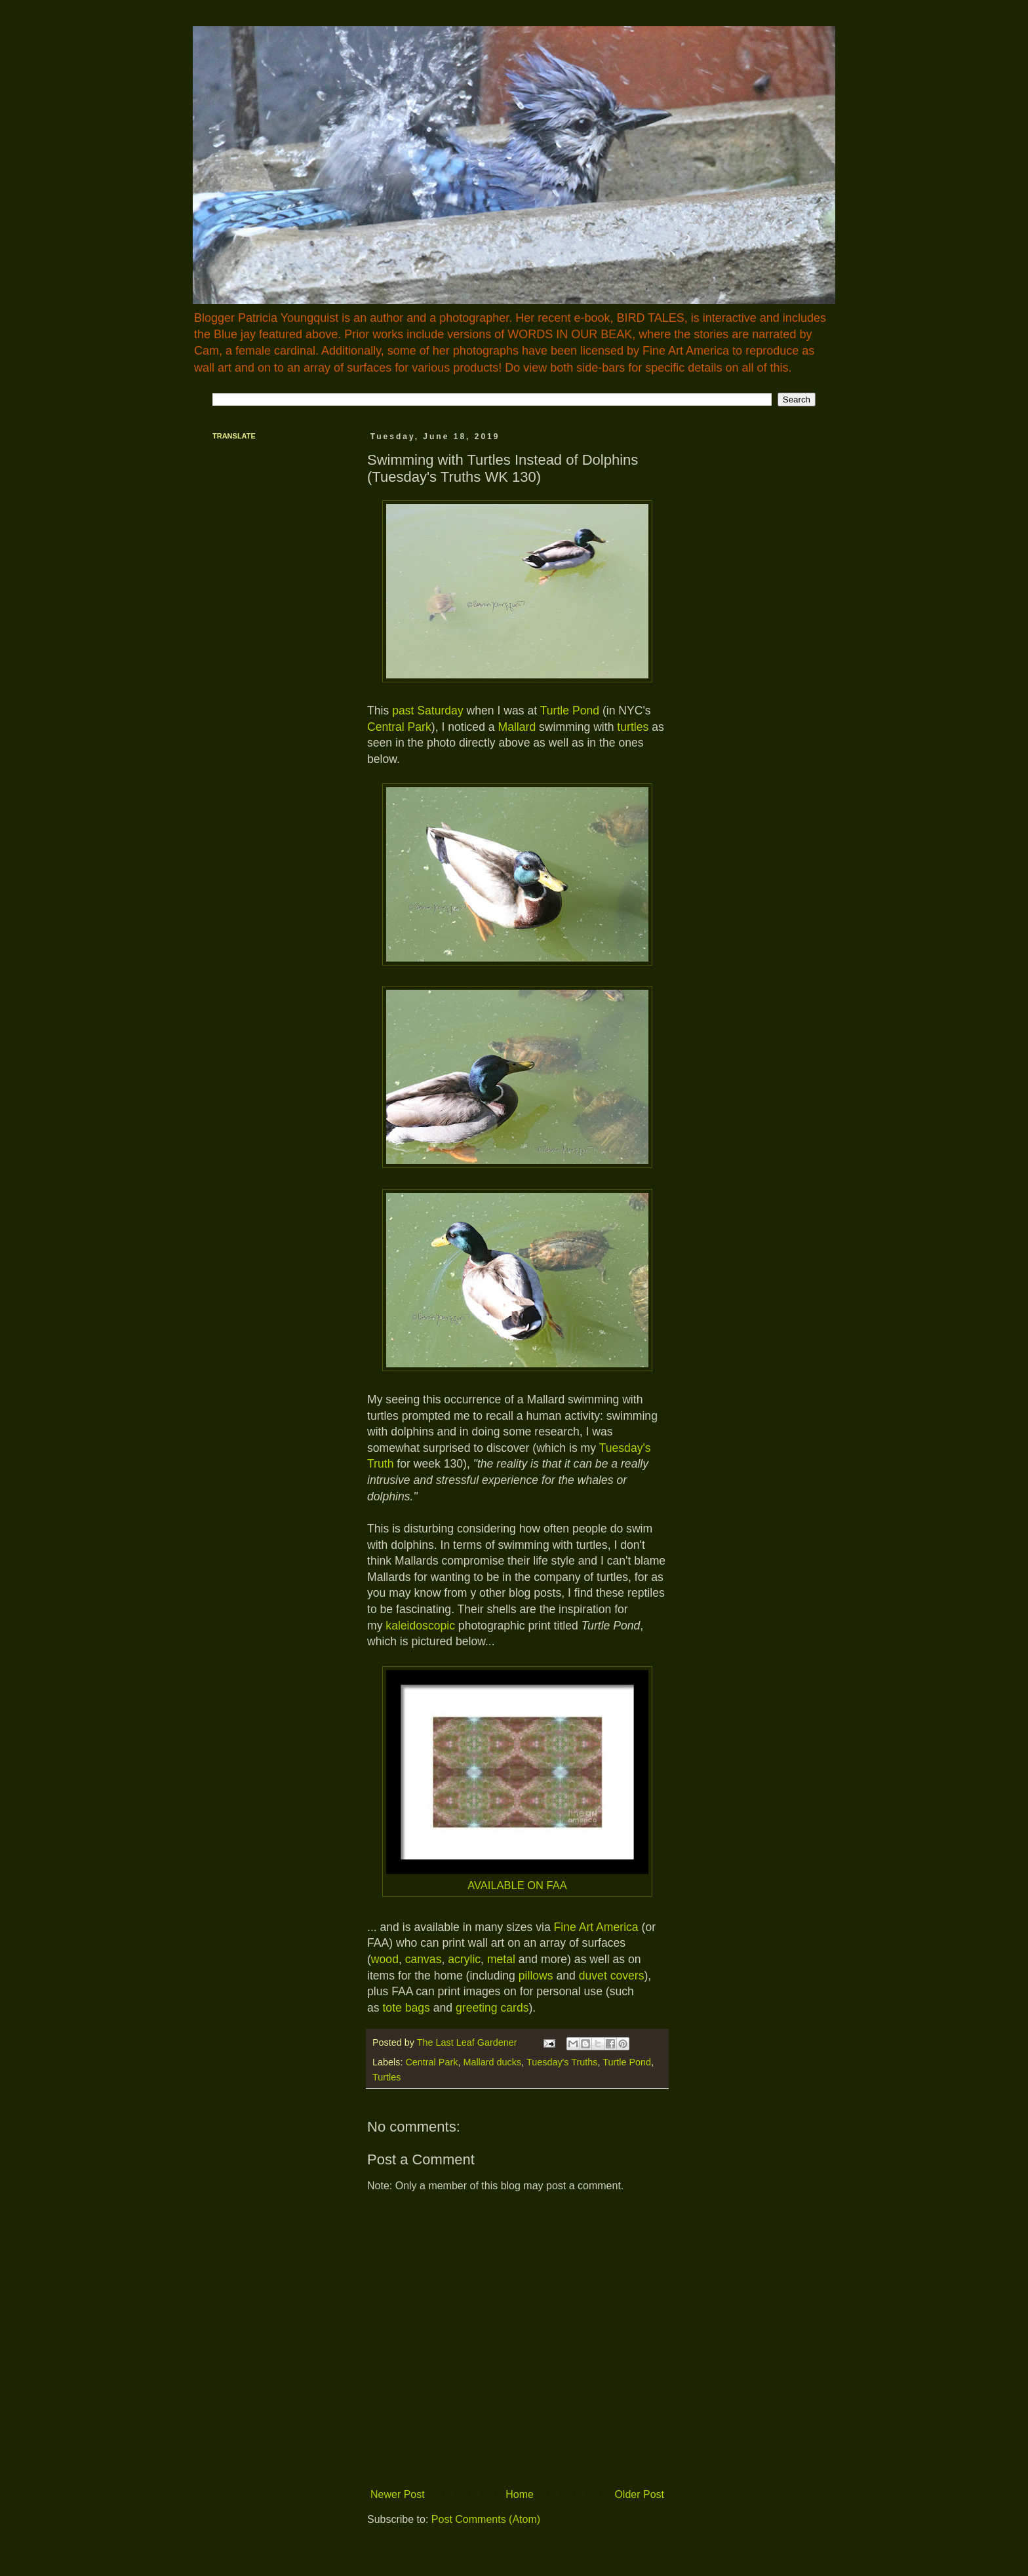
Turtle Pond (569, 710)
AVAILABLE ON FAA (516, 1885)
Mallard (517, 726)
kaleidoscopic (420, 1625)
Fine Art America (596, 1927)
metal (501, 1959)
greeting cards (492, 2007)
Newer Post (397, 2494)
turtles (632, 726)
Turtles (386, 2077)
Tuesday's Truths (562, 2062)
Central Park (399, 726)
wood (385, 1959)
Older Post (639, 2494)
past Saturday (426, 710)
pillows (536, 1975)
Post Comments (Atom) (485, 2519)
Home (519, 2494)
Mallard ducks (492, 2062)
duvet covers (611, 1975)
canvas (423, 1959)
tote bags (405, 2007)
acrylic (464, 1959)
